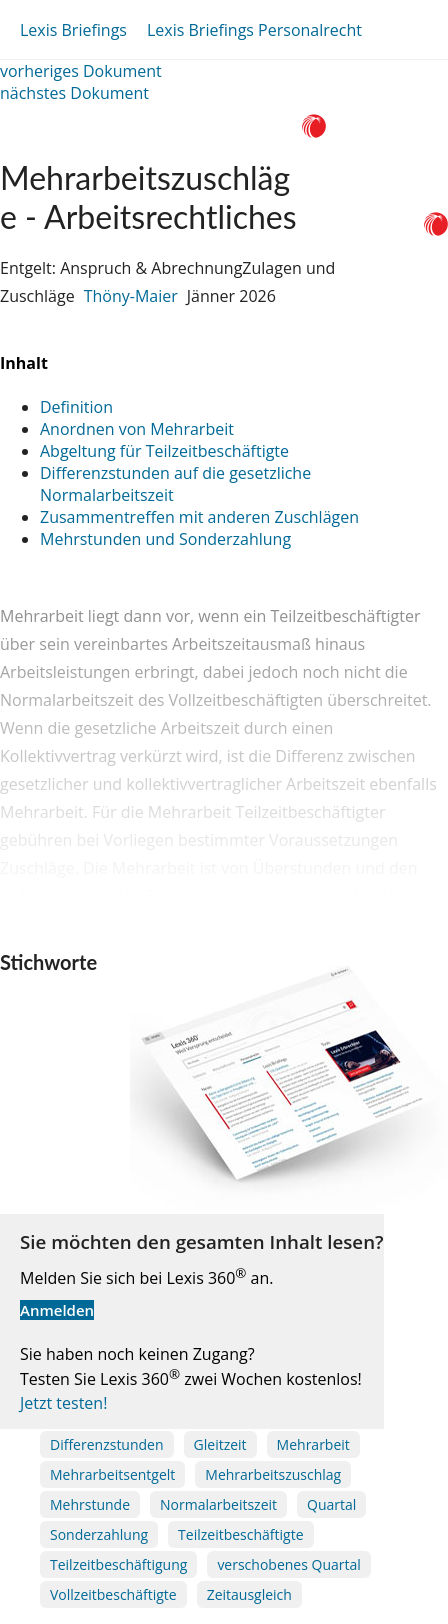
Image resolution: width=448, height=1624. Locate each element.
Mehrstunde (90, 1504)
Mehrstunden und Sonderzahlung (165, 539)
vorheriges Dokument (81, 71)
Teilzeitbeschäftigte (240, 1534)
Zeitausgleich (249, 1594)
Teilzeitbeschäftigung (118, 1564)
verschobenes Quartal (288, 1564)
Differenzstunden (107, 1444)
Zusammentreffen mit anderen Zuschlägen (199, 517)
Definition (76, 407)
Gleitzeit (220, 1444)
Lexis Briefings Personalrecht (254, 30)
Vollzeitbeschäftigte (113, 1594)
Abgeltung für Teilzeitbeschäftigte (164, 451)
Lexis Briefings (73, 30)
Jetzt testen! (63, 1403)
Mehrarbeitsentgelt (112, 1474)
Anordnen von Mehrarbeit (137, 429)
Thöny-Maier (131, 296)
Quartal (331, 1504)
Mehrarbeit (313, 1444)
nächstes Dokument (74, 93)
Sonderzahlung (99, 1534)
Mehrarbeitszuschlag (273, 1474)
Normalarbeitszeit (218, 1504)
